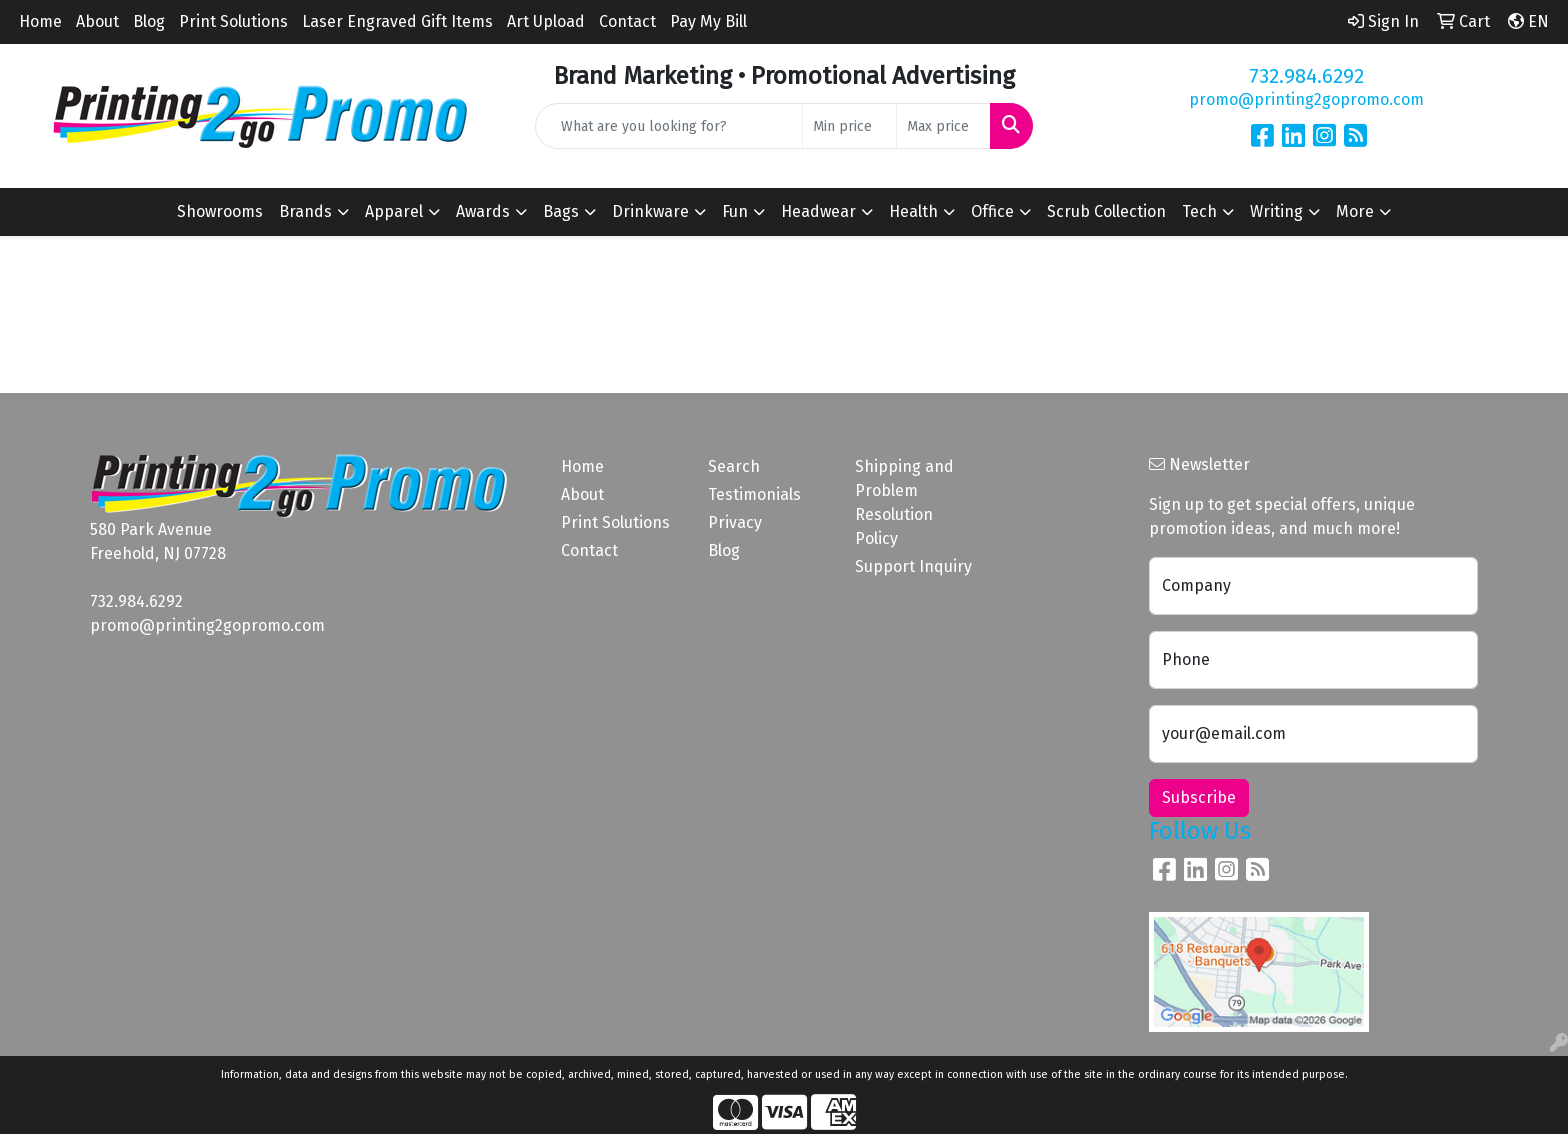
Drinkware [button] (650, 211)
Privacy (735, 522)
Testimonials (754, 494)
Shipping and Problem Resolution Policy (904, 502)
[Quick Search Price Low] (849, 126)
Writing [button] (1276, 211)
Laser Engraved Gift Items (397, 21)
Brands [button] (305, 211)
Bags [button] (561, 211)
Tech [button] (1199, 211)
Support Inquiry (913, 566)
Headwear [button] (818, 211)
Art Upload (546, 21)
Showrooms (220, 211)
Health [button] (913, 211)
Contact (627, 21)
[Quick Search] (669, 126)
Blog (149, 21)
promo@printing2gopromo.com (1306, 99)
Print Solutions (233, 21)
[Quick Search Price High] (943, 126)
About (97, 21)
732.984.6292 (1306, 76)
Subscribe (1199, 797)
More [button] (1355, 211)
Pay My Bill (708, 21)
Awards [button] (483, 211)
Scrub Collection (1106, 211)
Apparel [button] (394, 211)
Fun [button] (735, 211)
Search (734, 466)
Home (40, 21)
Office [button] (992, 211)
